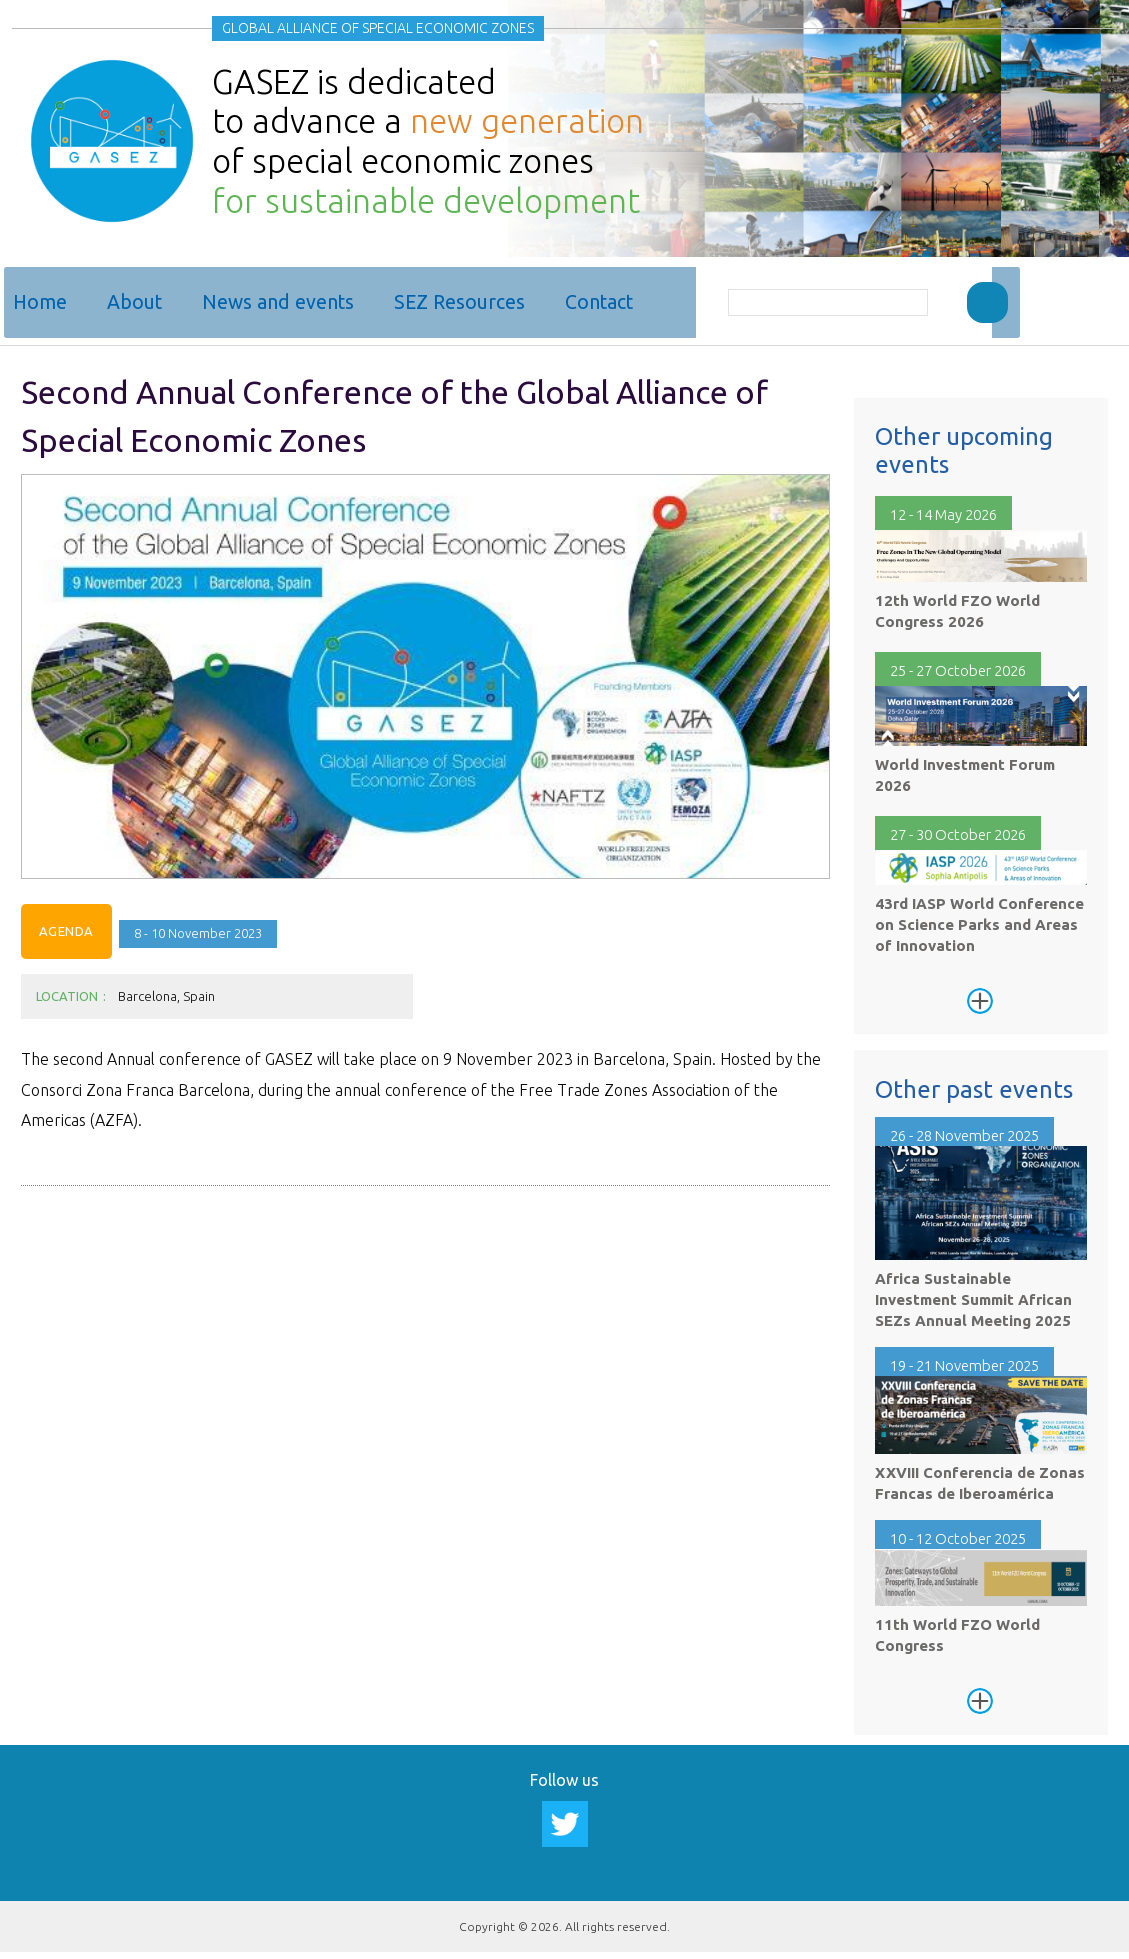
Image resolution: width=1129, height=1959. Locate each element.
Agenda (66, 923)
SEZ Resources (466, 302)
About (141, 302)
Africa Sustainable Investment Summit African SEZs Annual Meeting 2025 (973, 1291)
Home (47, 302)
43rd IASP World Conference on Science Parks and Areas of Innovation (979, 915)
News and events (285, 302)
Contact (606, 302)
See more (980, 992)
